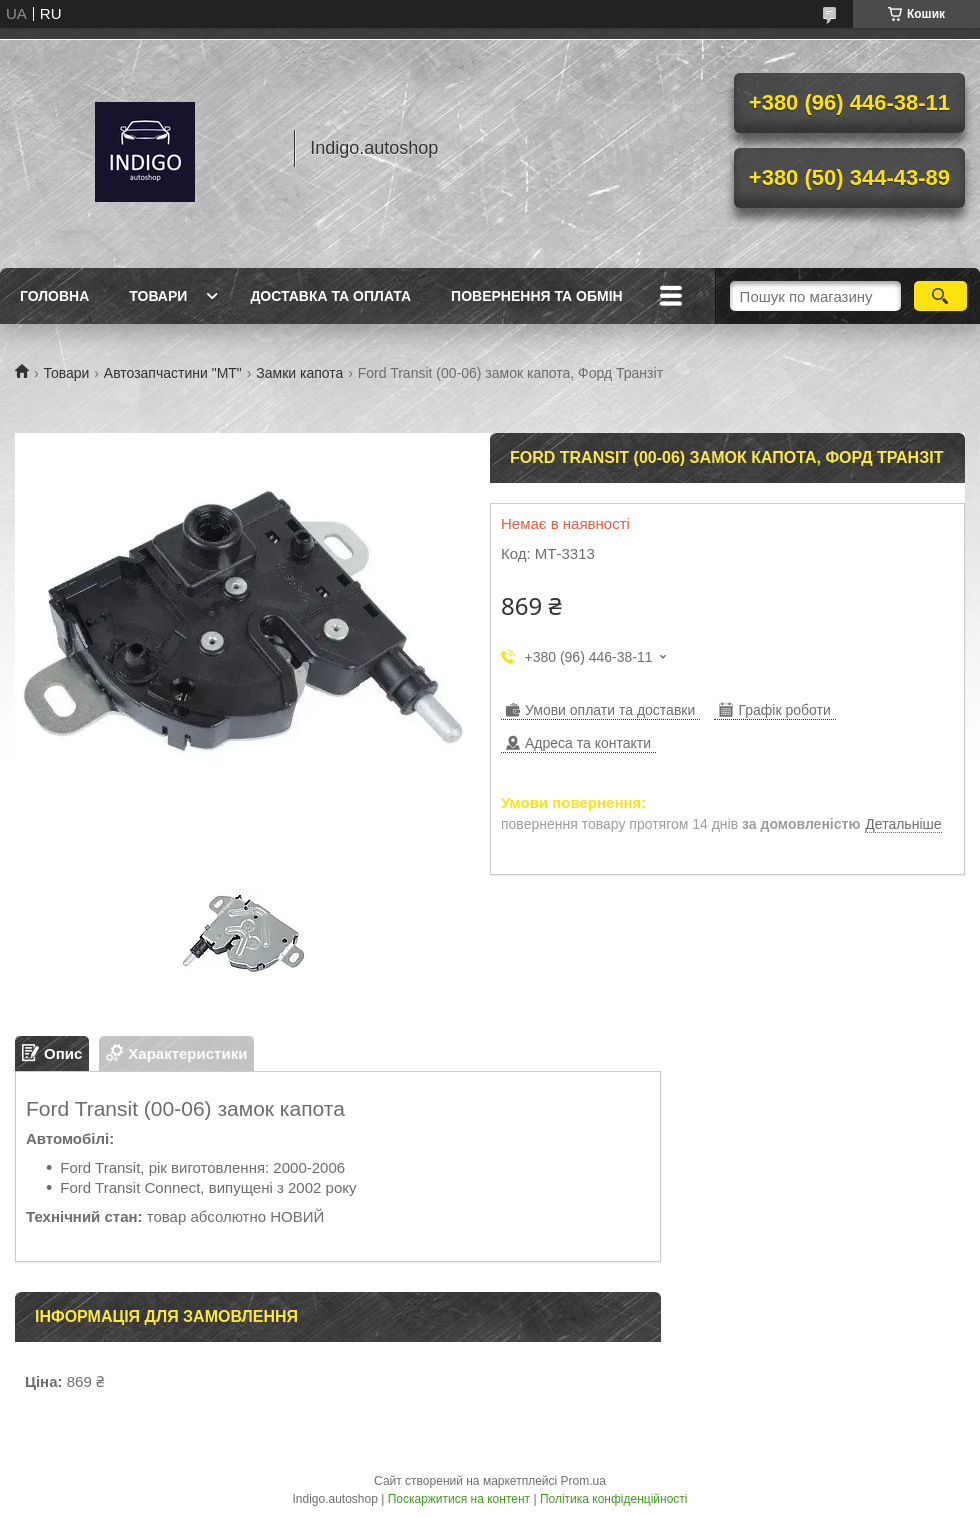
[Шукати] (940, 296)
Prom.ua (583, 1481)
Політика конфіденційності (614, 1499)
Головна (54, 296)
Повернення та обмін (537, 296)
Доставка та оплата (330, 296)
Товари (158, 296)
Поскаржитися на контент (459, 1499)
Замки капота (299, 373)
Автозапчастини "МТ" (173, 373)
